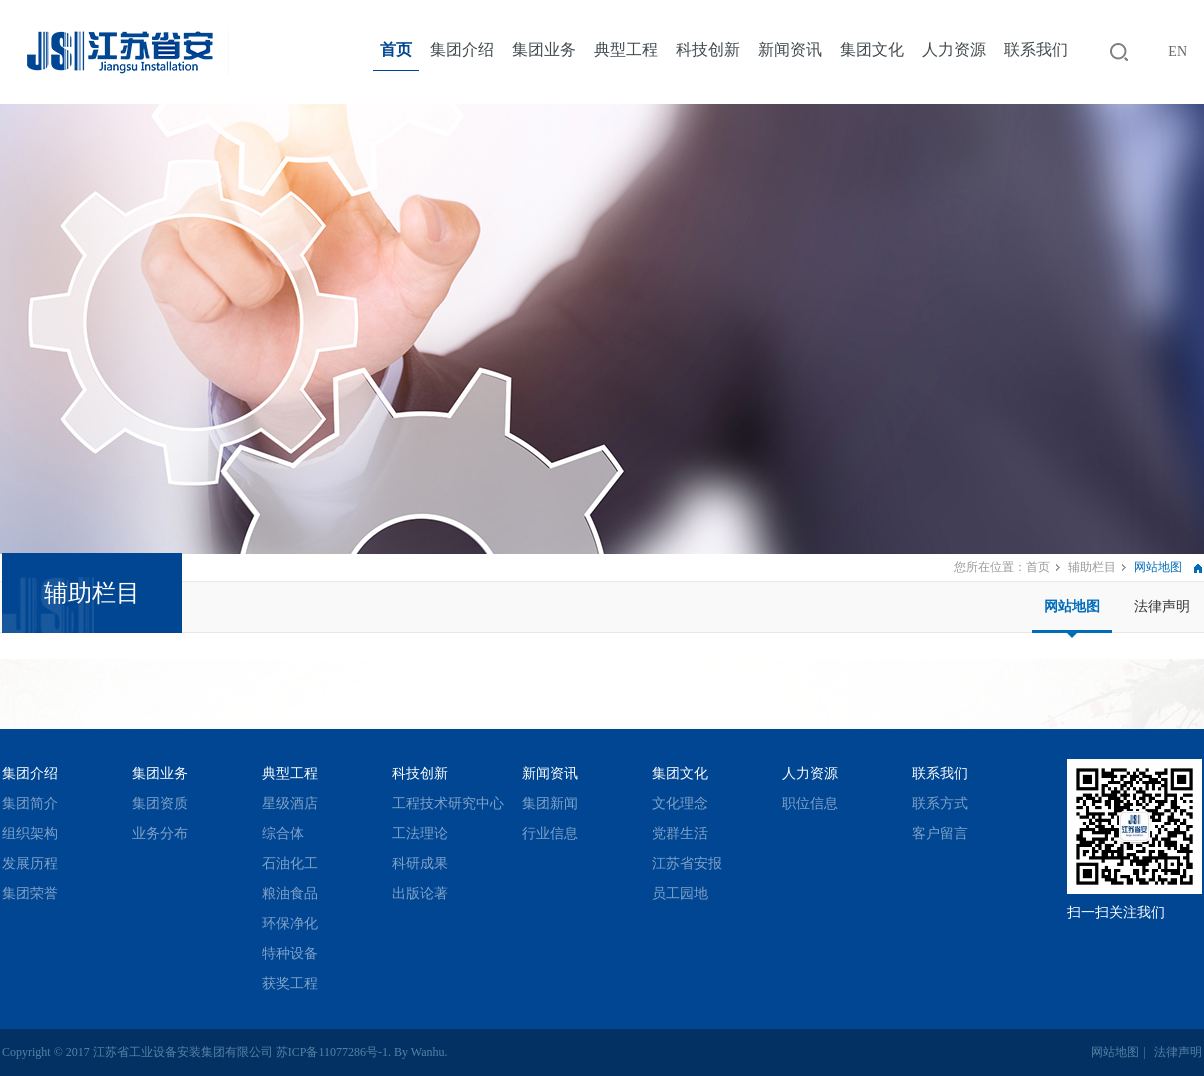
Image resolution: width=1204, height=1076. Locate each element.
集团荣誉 (30, 893)
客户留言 (940, 833)
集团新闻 (550, 803)
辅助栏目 (1092, 567)
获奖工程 (290, 983)
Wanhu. (429, 1052)
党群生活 (680, 833)
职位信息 (810, 803)
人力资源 (954, 49)
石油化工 (290, 863)
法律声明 (1162, 606)
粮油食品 (290, 893)
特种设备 (290, 953)
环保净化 (290, 923)
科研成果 (420, 863)
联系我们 (1036, 49)
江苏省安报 (687, 863)
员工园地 (680, 893)
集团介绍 (462, 49)
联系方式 (940, 803)
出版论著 (420, 893)
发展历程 (30, 863)
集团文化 (872, 49)
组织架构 (30, 833)
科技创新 (708, 49)
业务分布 (160, 833)
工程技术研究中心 (448, 803)
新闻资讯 (790, 49)
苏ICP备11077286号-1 (332, 1052)
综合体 (283, 833)
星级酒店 (290, 803)
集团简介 (30, 803)
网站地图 (1072, 606)
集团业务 (544, 49)
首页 (396, 49)
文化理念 (680, 803)
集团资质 (160, 803)
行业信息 (550, 833)
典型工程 (626, 49)
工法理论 (420, 833)
